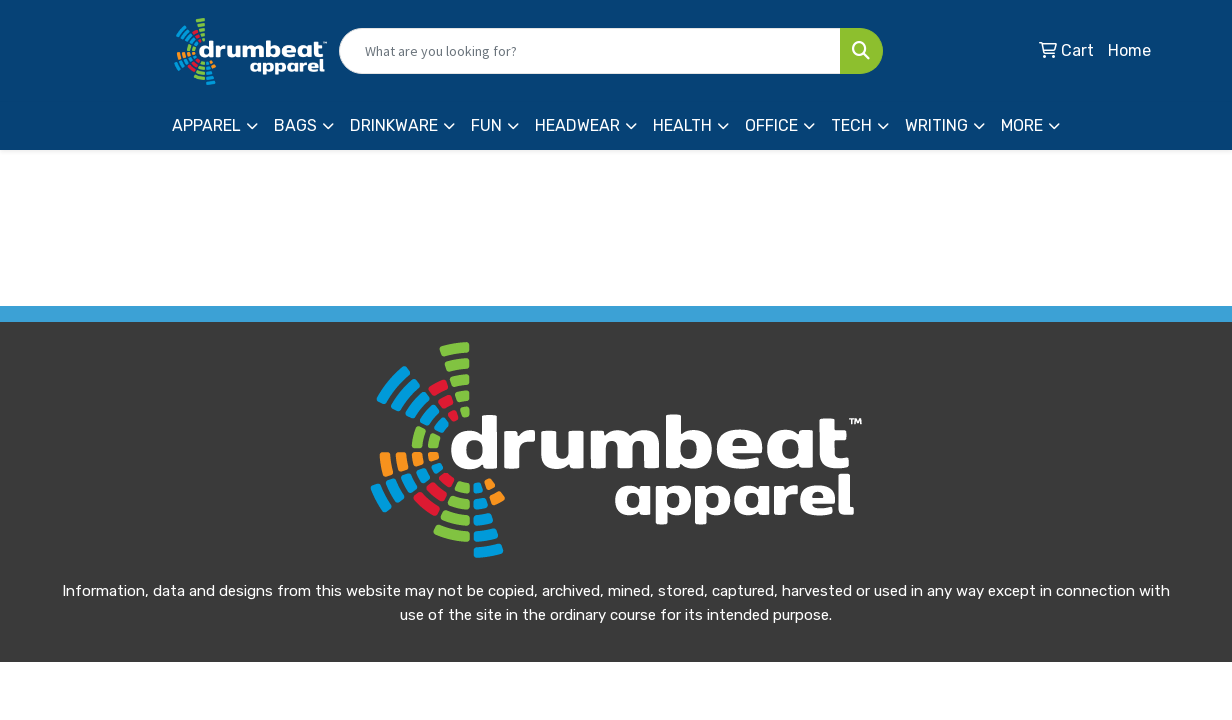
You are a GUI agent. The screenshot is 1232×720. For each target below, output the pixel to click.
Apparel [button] (206, 125)
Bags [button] (295, 125)
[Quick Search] (590, 51)
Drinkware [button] (394, 125)
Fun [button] (486, 125)
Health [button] (682, 125)
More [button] (1022, 125)
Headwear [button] (577, 125)
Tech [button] (851, 125)
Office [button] (771, 125)
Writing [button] (936, 125)
